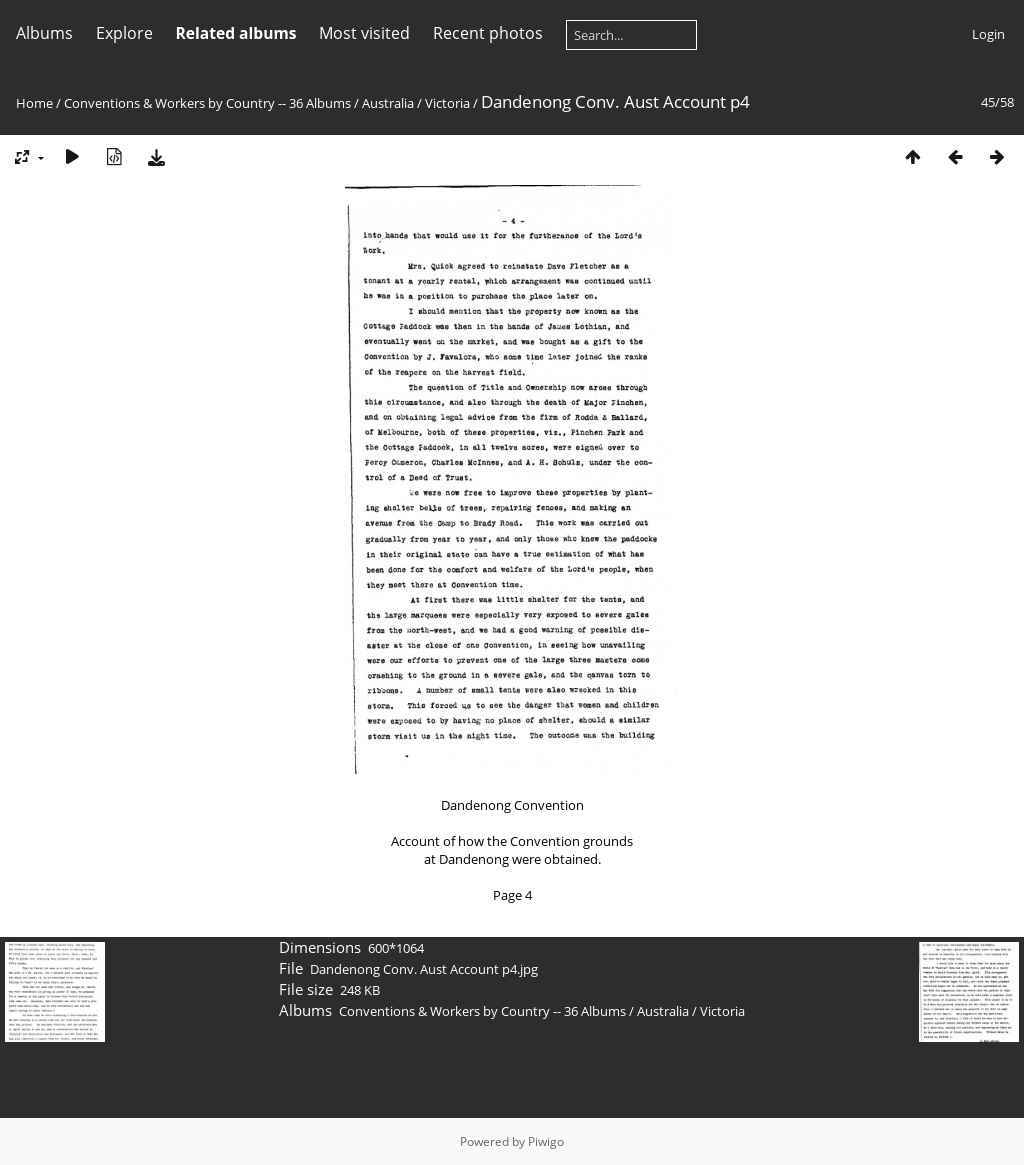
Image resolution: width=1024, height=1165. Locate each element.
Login (988, 34)
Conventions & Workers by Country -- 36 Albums (207, 103)
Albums (44, 33)
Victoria (447, 103)
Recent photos (488, 33)
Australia (388, 103)
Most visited (364, 33)
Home (34, 103)
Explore (124, 33)
